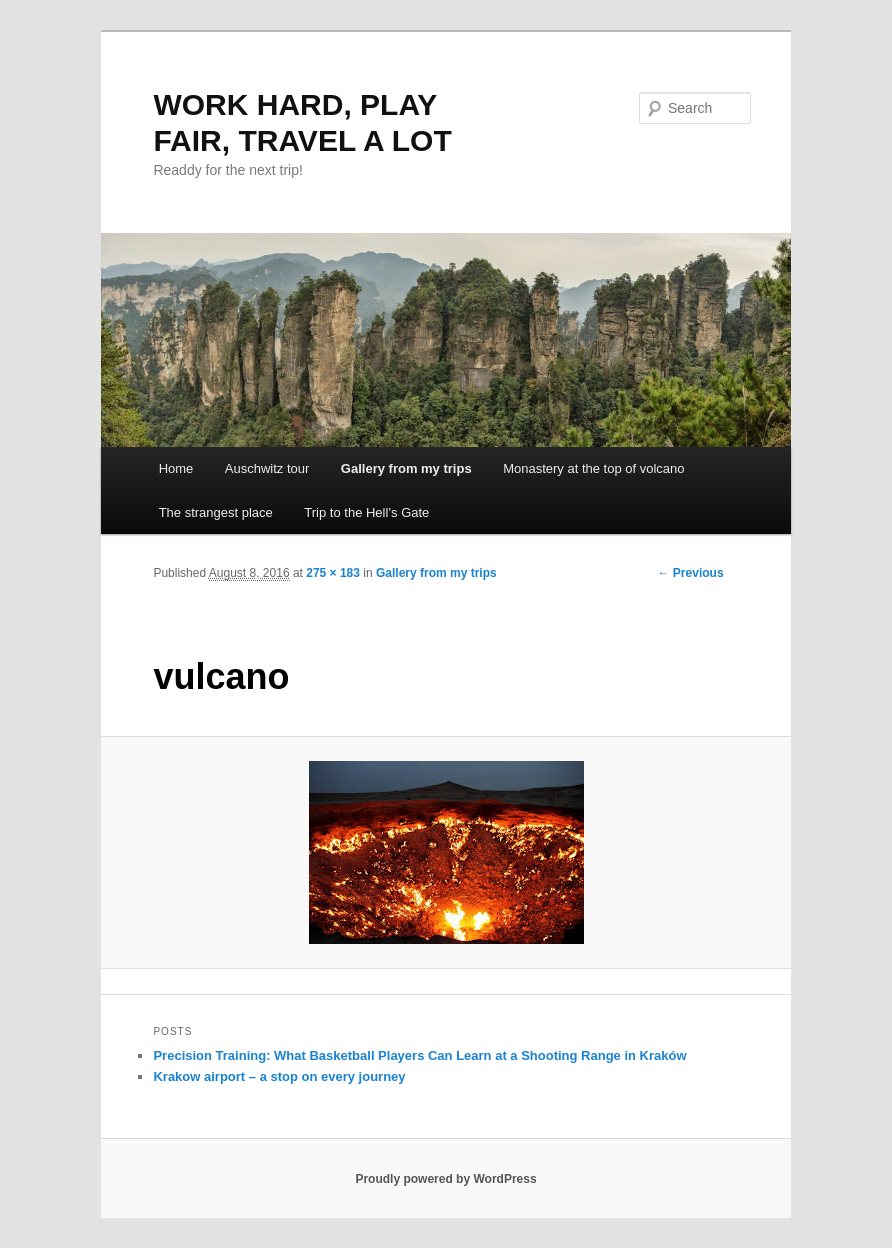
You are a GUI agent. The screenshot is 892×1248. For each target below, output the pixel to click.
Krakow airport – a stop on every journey (279, 1076)
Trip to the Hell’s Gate (366, 512)
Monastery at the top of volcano (593, 468)
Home (176, 468)
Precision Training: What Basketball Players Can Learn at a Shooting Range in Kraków (419, 1055)
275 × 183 (333, 573)
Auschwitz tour (267, 468)
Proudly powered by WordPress (445, 1179)
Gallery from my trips (406, 468)
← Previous (691, 573)
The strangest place (216, 512)
